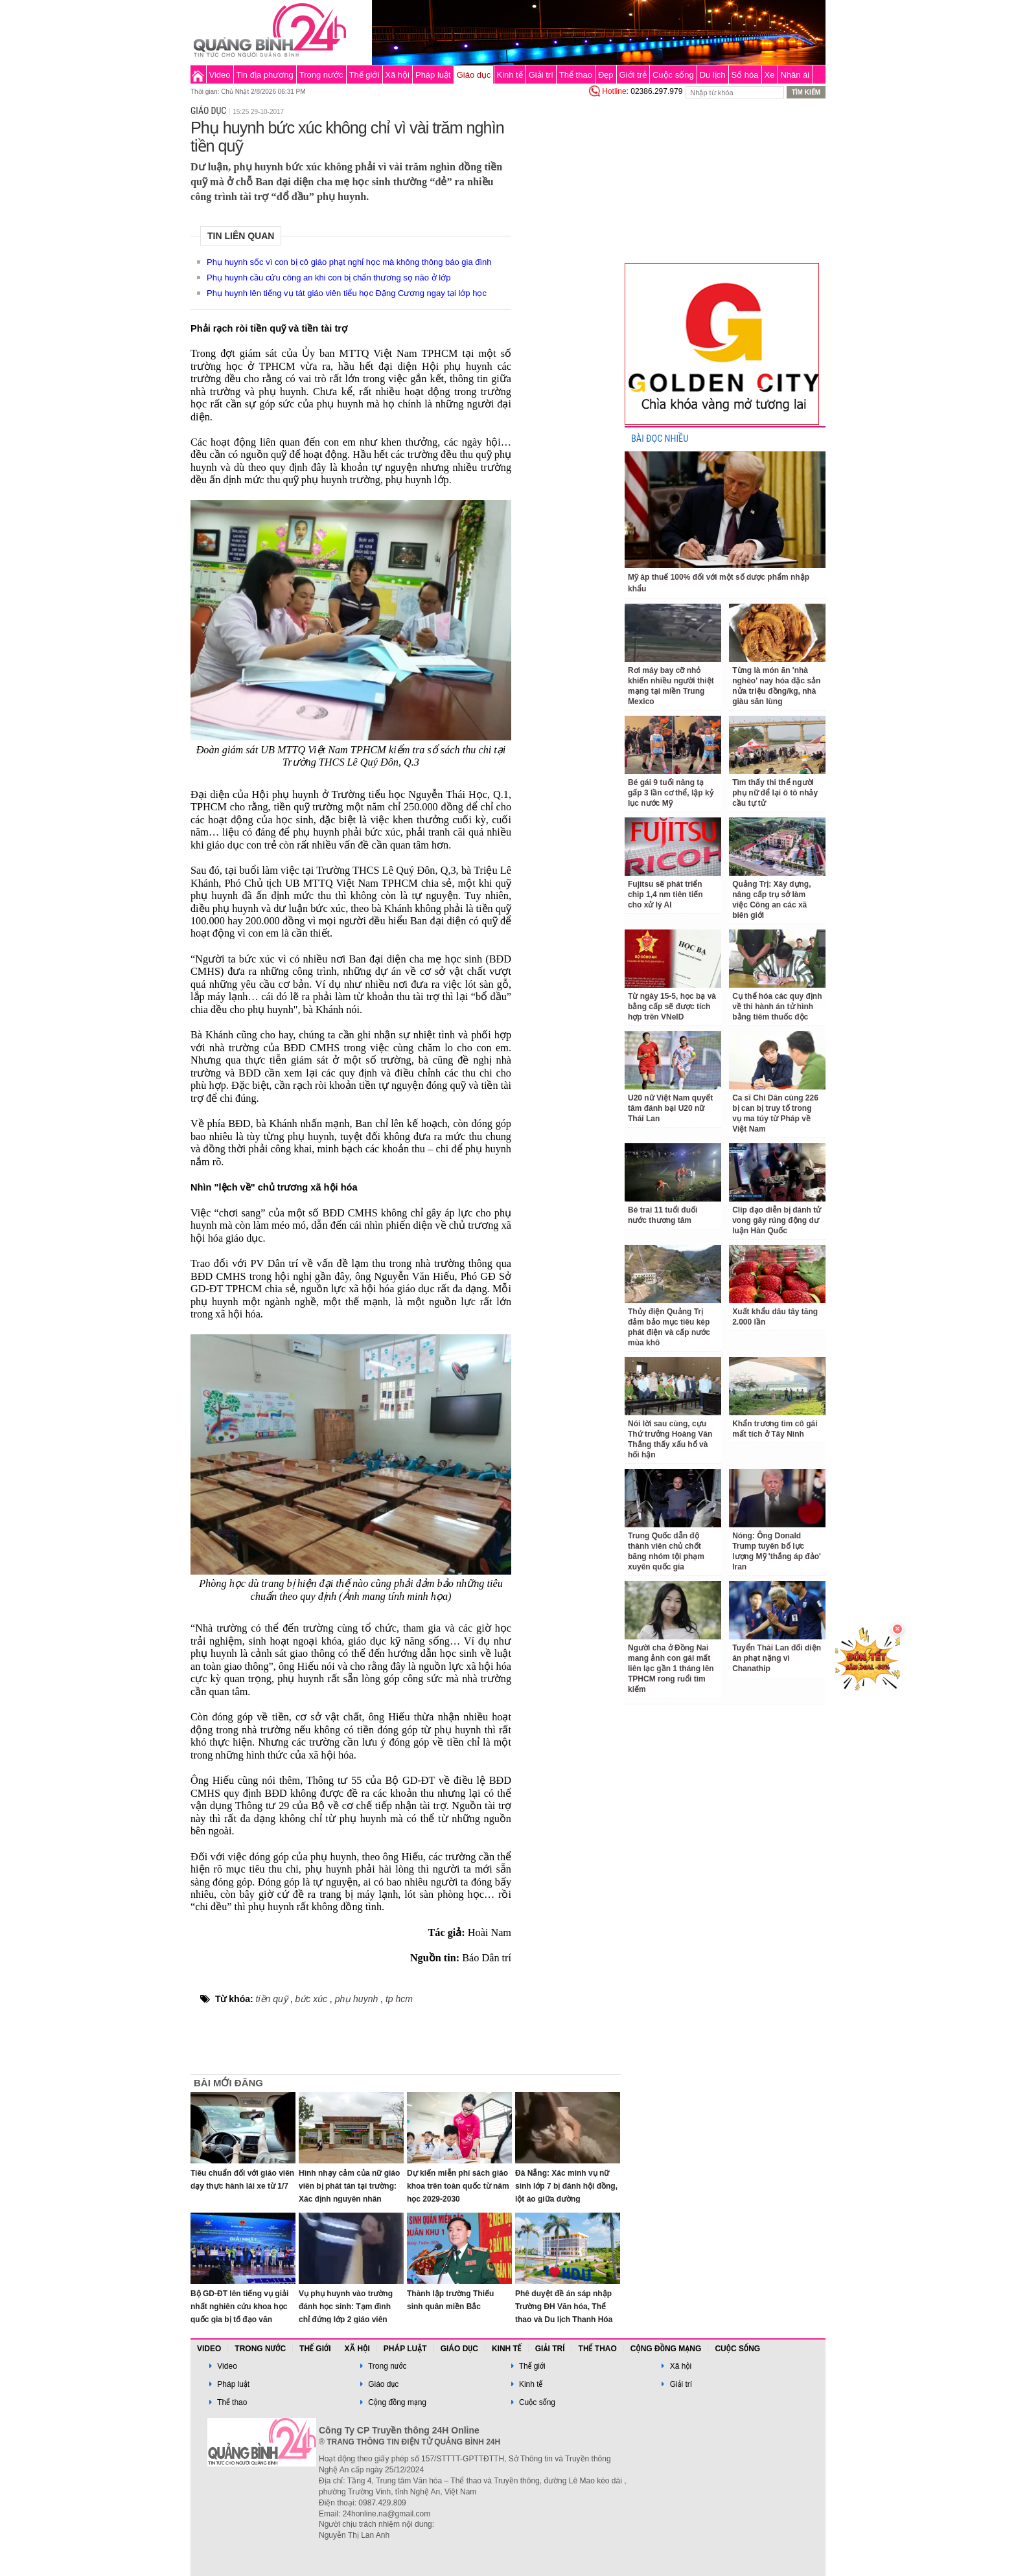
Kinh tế (509, 75)
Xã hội (397, 75)
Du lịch (713, 75)
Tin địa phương (265, 75)
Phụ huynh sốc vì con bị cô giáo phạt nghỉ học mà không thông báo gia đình (349, 262)
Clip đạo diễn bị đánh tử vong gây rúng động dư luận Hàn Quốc (776, 1220)
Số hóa (745, 75)
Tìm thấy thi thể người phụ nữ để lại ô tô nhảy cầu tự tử (775, 793)
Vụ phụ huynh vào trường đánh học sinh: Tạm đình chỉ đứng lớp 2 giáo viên (346, 2306)
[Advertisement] (567, 294)
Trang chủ (197, 74)
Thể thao (575, 75)
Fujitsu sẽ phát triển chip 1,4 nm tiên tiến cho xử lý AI (665, 894)
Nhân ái (794, 75)
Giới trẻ (633, 75)
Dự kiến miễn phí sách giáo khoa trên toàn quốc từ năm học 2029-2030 (458, 2186)
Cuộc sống (673, 75)
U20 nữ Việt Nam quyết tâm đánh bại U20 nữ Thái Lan (670, 1108)
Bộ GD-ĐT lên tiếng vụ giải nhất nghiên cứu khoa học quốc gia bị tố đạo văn (239, 2306)
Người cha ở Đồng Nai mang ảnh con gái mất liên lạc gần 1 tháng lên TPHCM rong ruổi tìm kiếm (671, 1668)
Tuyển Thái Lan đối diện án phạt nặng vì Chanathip (776, 1658)
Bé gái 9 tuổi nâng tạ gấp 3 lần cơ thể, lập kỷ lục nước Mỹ (670, 793)
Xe (770, 75)
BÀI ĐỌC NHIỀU (659, 438)
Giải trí (541, 75)
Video (220, 75)
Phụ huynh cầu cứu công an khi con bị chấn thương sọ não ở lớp (328, 277)
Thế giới (364, 75)
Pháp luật (433, 75)
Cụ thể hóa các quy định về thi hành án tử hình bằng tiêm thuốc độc (777, 1006)
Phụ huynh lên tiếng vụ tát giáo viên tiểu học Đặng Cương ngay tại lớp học (347, 293)
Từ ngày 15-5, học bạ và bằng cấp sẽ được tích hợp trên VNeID (672, 1006)
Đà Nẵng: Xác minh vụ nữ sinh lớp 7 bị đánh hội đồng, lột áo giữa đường (566, 2186)
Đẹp (606, 75)
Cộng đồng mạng (666, 2348)
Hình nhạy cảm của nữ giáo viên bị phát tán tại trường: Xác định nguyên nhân (349, 2186)
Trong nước (321, 75)
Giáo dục (474, 75)
